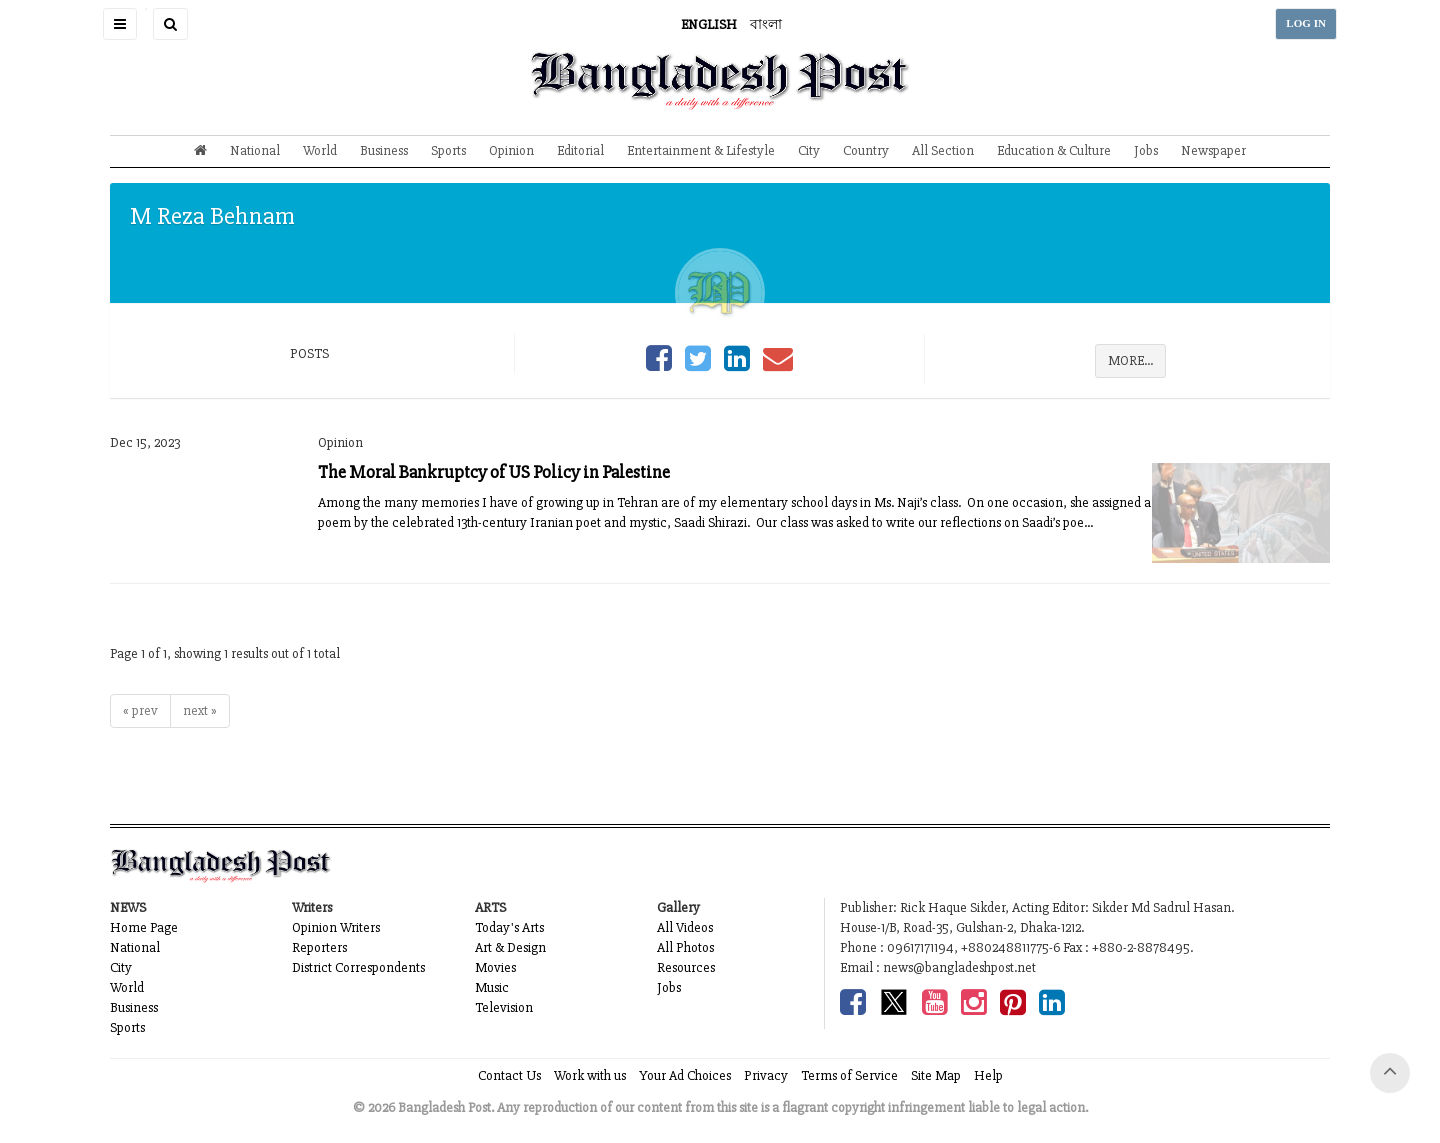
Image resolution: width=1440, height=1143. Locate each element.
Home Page (144, 927)
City (809, 150)
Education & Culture (1054, 150)
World (320, 150)
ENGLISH (709, 24)
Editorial (580, 150)
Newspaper (1213, 150)
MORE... (1130, 360)
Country (866, 150)
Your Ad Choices (685, 1075)
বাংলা (766, 24)
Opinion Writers (336, 927)
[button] (120, 24)
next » (200, 710)
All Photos (685, 947)
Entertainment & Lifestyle (701, 150)
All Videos (685, 927)
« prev (140, 710)
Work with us (590, 1075)
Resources (686, 967)
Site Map (936, 1075)
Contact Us (509, 1075)
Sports (448, 150)
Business (384, 150)
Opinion (511, 150)
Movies (495, 967)
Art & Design (510, 947)
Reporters (319, 947)
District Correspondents (358, 967)
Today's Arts (509, 927)
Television (504, 1007)
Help (988, 1075)
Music (492, 987)
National (255, 150)
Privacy (766, 1075)
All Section (943, 150)
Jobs (1146, 150)
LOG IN (1306, 23)
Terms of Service (849, 1075)
